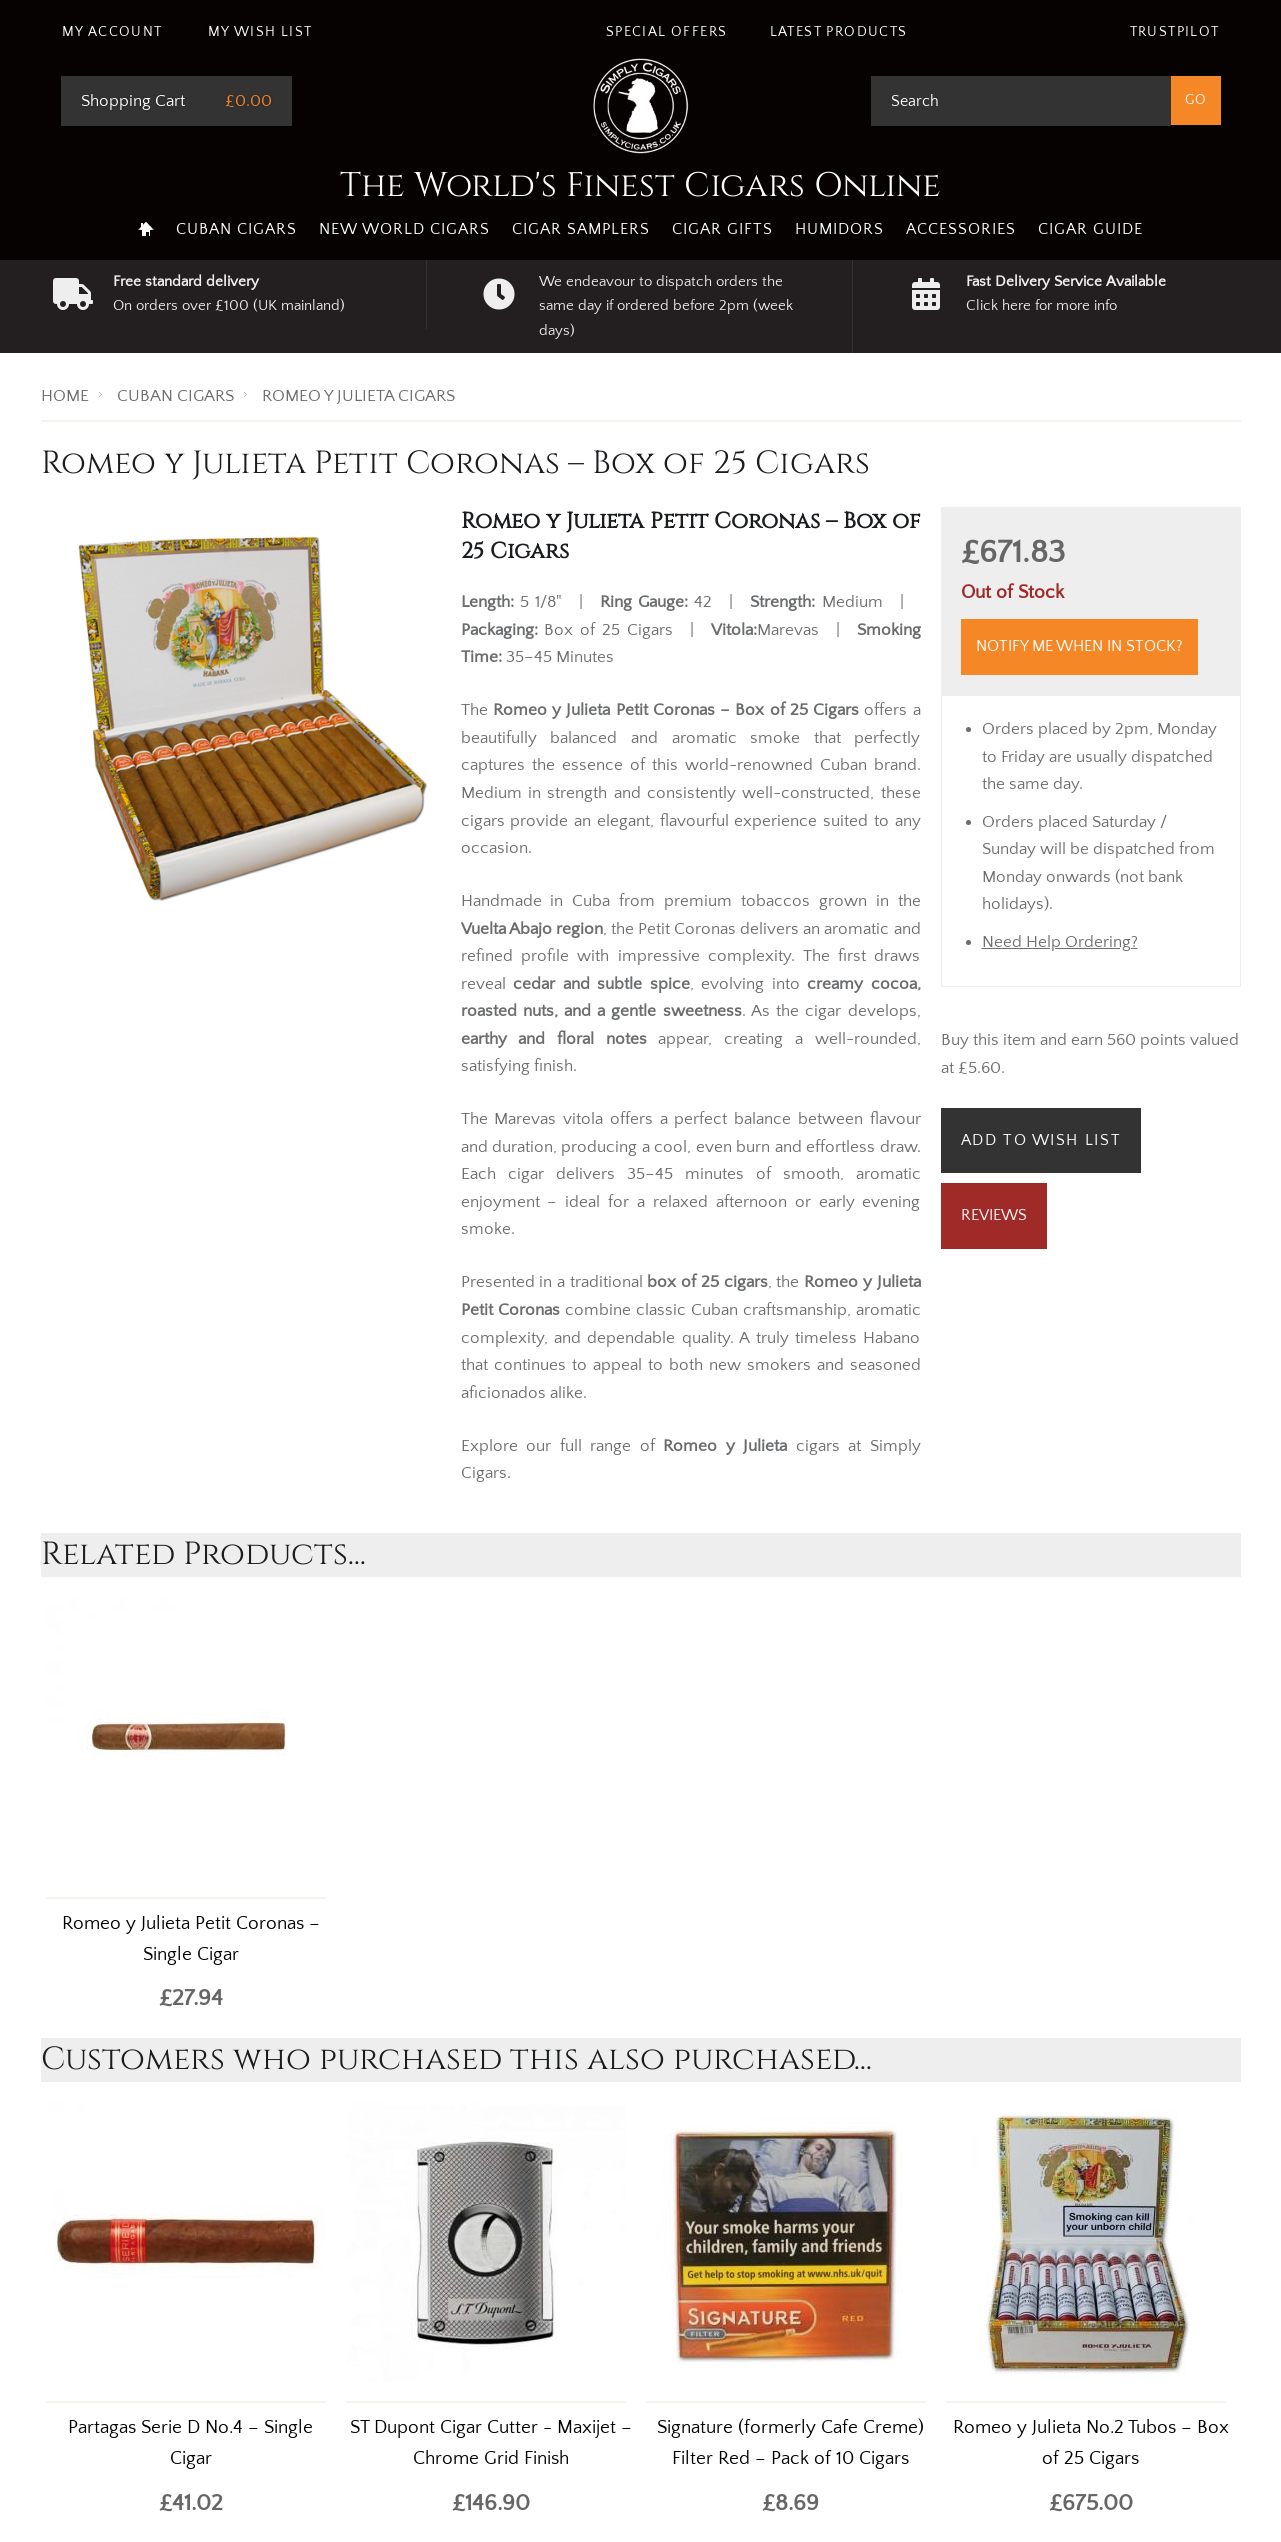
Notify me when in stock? (1079, 646)
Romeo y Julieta (725, 1446)
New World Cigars (404, 229)
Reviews (994, 1215)
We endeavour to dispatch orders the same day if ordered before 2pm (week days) (666, 306)
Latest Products (839, 32)
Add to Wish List (1041, 1140)
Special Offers (667, 32)
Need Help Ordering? (1060, 942)
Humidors (839, 229)
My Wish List (260, 32)
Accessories (961, 229)
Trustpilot (1175, 32)
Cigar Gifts (722, 229)
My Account (112, 32)
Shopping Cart (133, 101)
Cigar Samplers (581, 229)
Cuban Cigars (236, 229)
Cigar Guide (1090, 229)
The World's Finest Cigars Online (640, 186)
